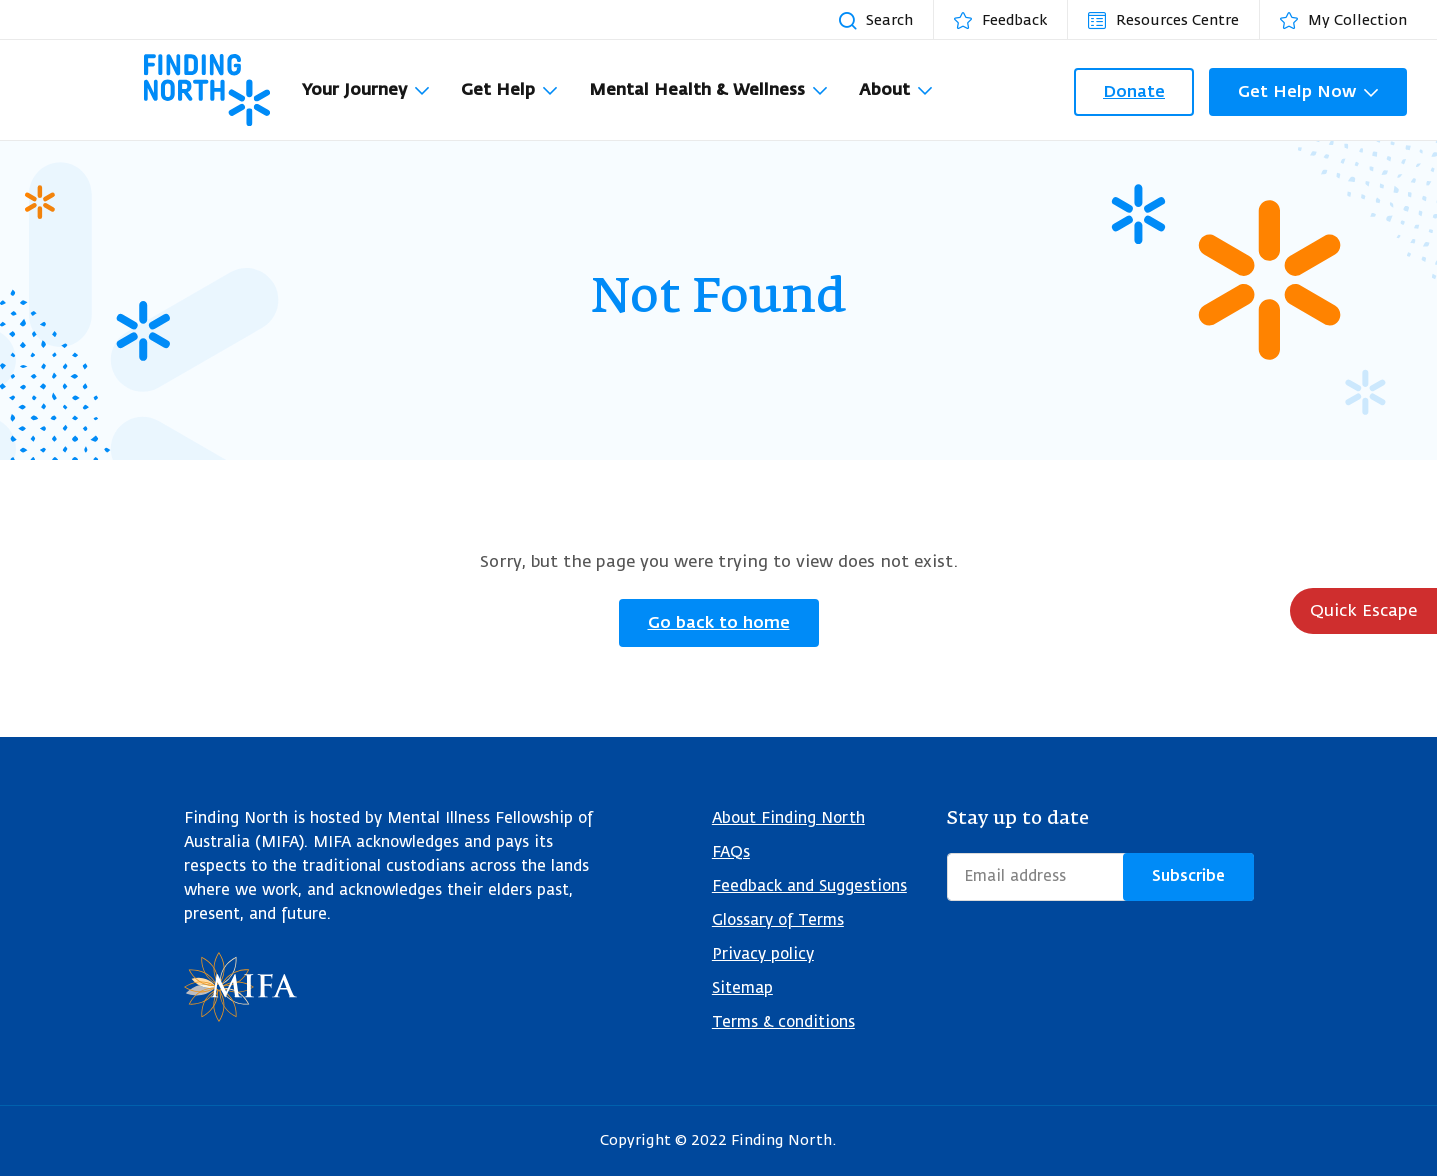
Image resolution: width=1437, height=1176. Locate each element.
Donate (1134, 91)
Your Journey (354, 89)
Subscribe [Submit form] (1188, 876)
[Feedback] (1010, 20)
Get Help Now (1297, 91)
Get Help (498, 89)
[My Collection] (1353, 20)
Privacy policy (763, 954)
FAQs (731, 852)
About (884, 89)
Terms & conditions (783, 1022)
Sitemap (742, 988)
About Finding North (788, 818)
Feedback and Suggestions (809, 886)
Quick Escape (1363, 611)
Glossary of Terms (778, 920)
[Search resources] (886, 20)
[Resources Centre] (1173, 20)
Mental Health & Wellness (697, 89)
